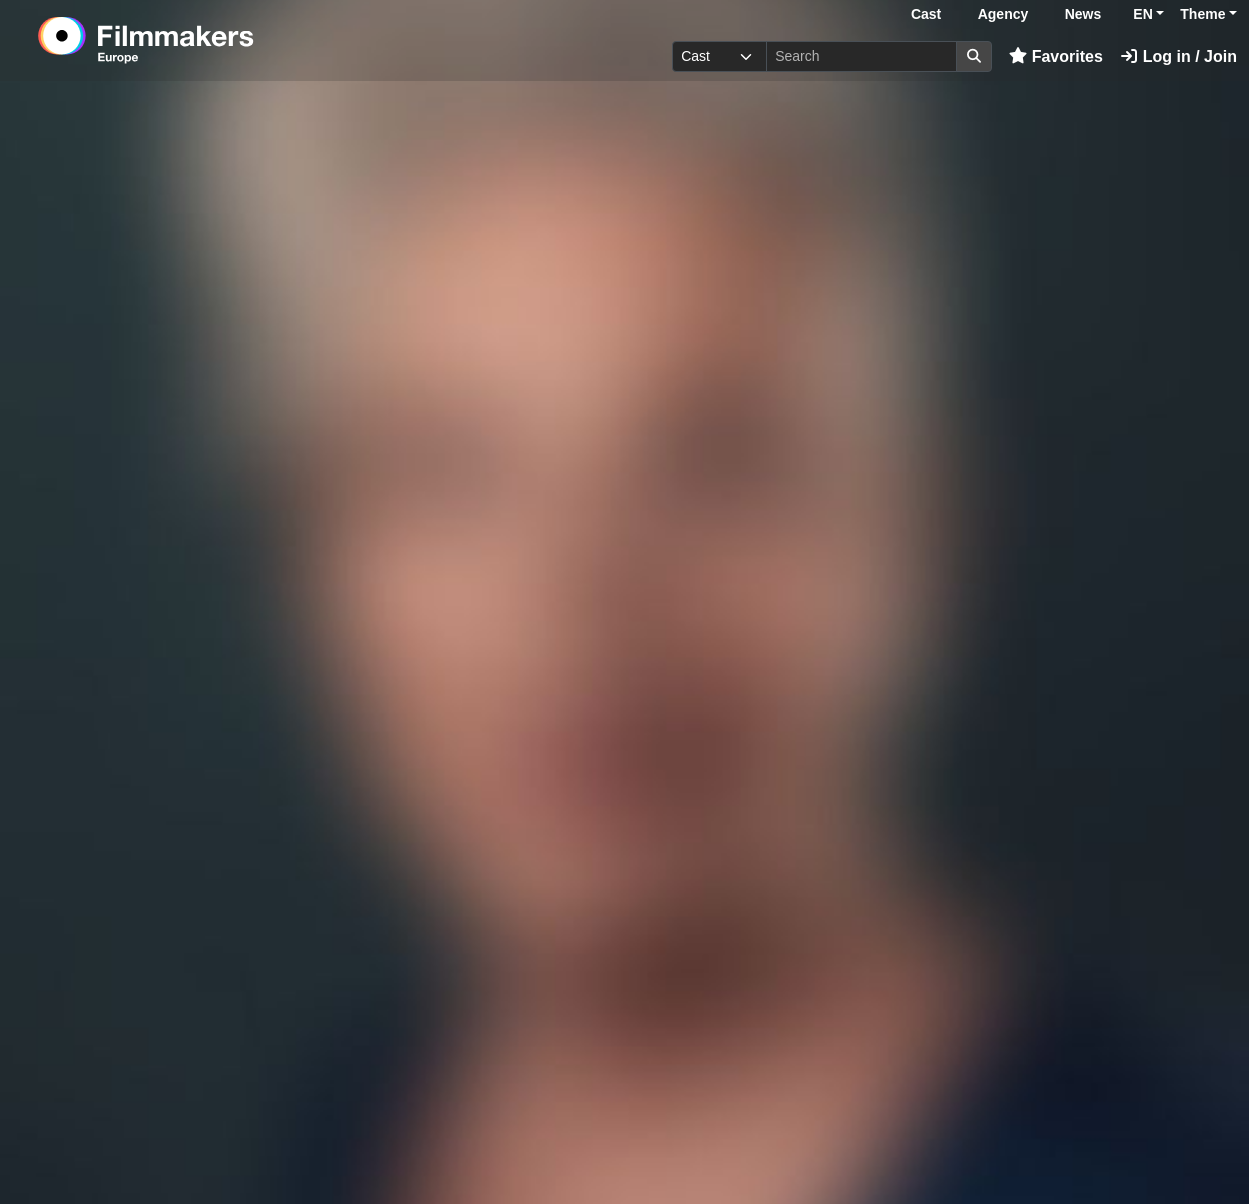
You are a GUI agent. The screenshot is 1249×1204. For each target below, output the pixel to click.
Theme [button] (1202, 14)
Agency (1003, 14)
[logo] (195, 40)
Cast (926, 14)
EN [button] (1142, 14)
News (1083, 14)
